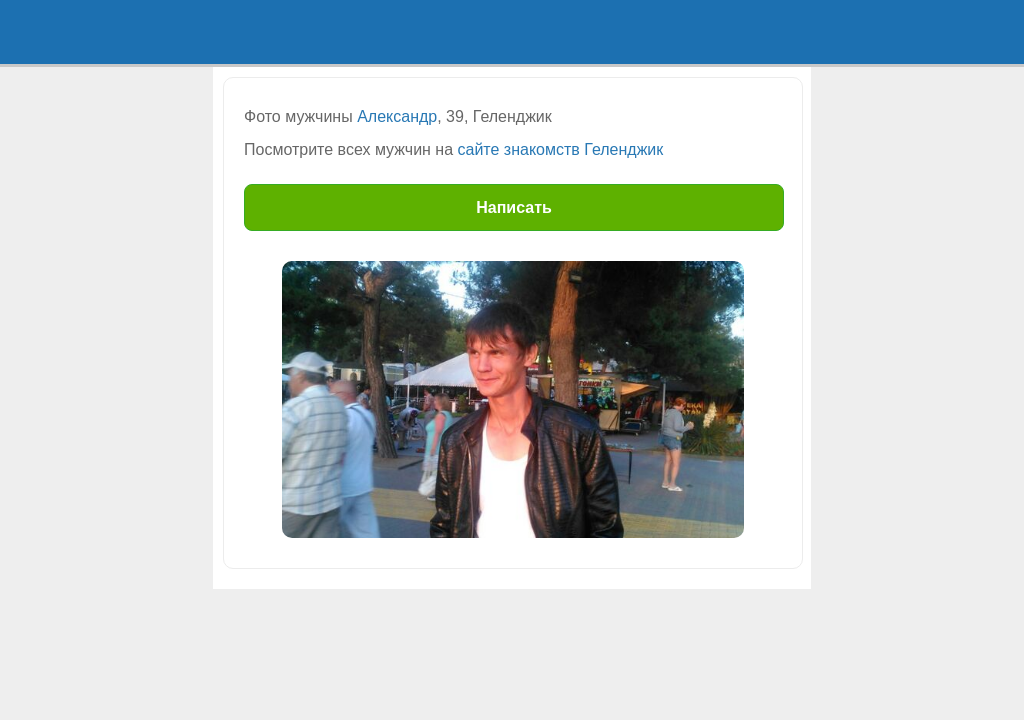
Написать (514, 207)
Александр (397, 116)
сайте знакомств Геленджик (561, 149)
